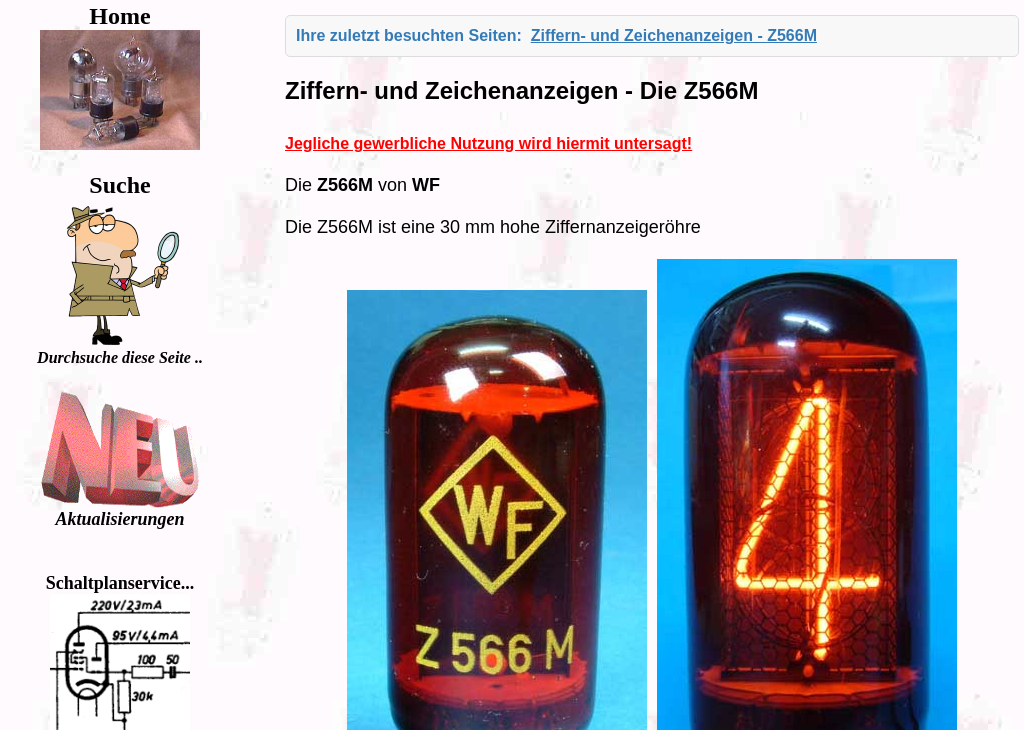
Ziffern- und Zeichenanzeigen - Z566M (674, 35)
